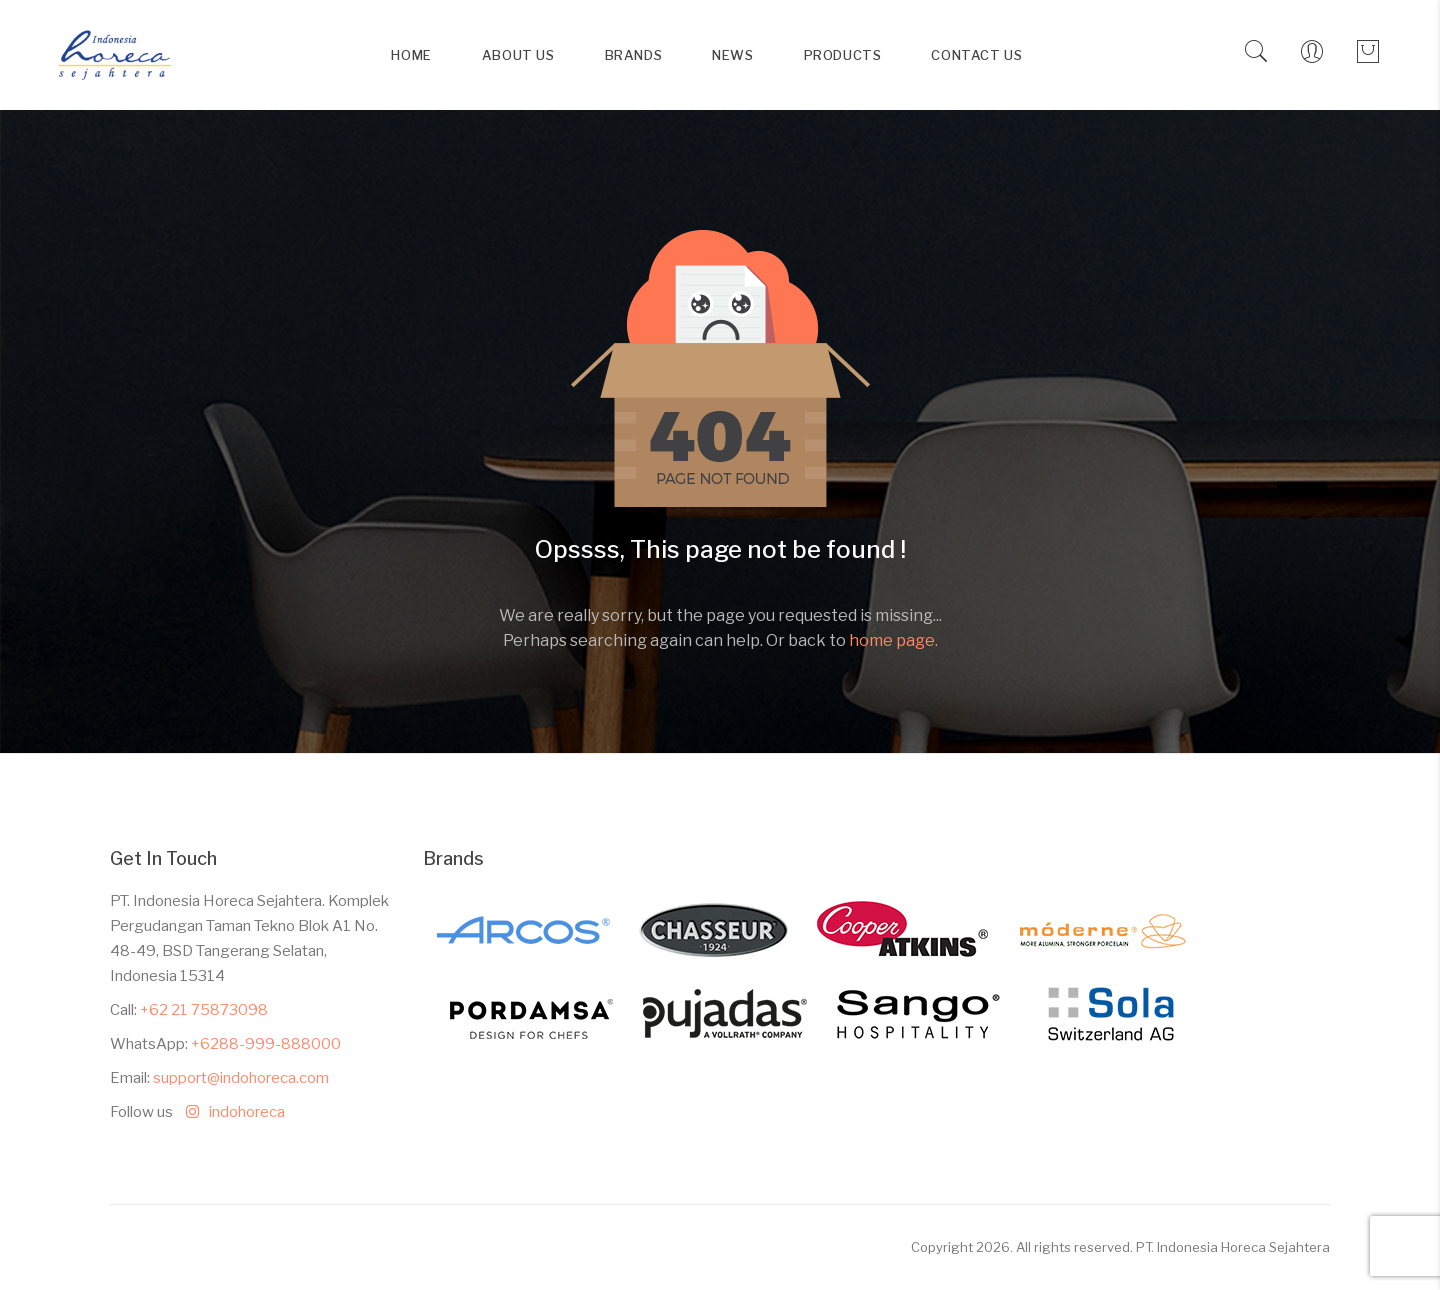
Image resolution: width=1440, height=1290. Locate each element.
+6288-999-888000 (266, 1044)
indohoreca (230, 1112)
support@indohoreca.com (241, 1078)
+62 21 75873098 (204, 1010)
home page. (893, 640)
